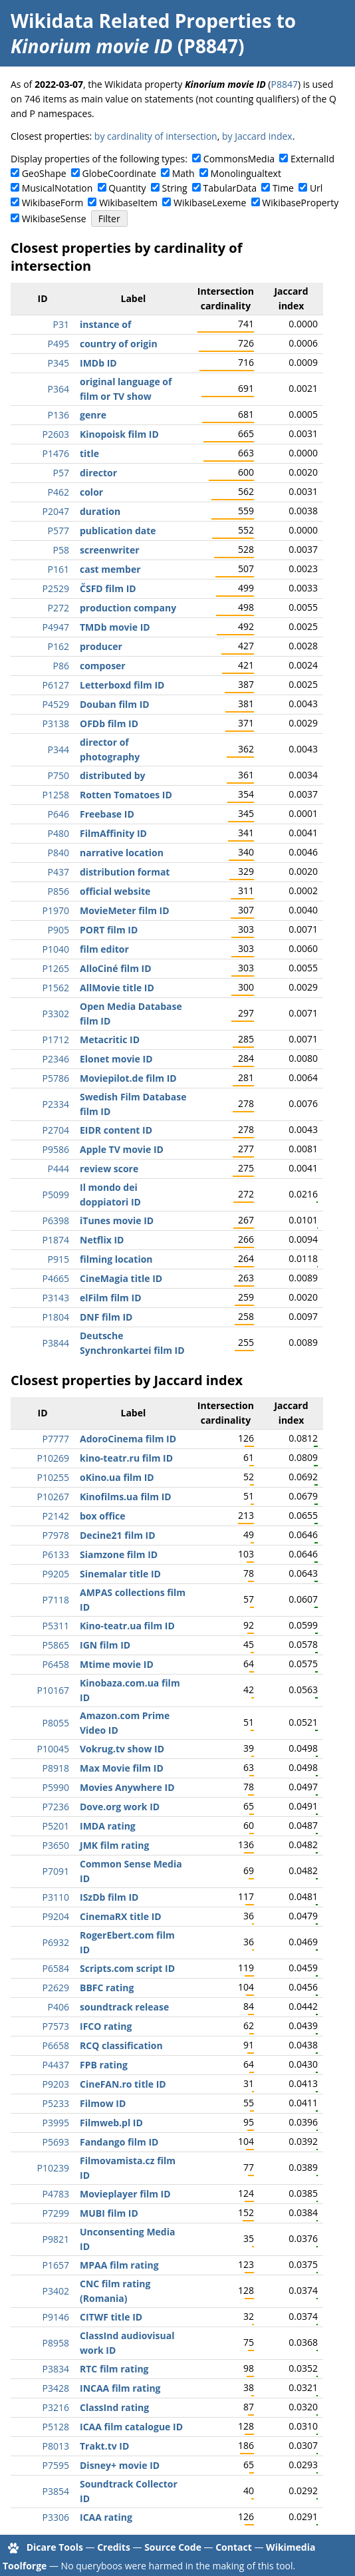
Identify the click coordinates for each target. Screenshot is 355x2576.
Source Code (172, 2547)
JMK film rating (114, 1845)
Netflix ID (102, 1239)
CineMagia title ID (121, 1278)
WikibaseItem (128, 202)
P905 (58, 929)
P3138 (56, 723)
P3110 (56, 1897)
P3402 (56, 2291)
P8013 (56, 2446)
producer (101, 646)
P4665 (56, 1278)
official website (115, 891)
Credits (113, 2547)
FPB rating (104, 2064)
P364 (58, 389)
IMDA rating (108, 1826)
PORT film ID (109, 929)
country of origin (119, 343)
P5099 (56, 1194)
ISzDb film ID (109, 1897)
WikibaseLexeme (210, 202)
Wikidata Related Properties (141, 20)
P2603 (56, 434)
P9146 (56, 2317)
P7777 (56, 1438)
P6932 (56, 1942)
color (91, 492)
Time (283, 188)
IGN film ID (105, 1645)
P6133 (56, 1554)
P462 (58, 492)
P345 (58, 363)
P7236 (56, 1806)
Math (183, 173)
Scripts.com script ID (127, 1968)
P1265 (56, 968)
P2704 (56, 1130)
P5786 (56, 1078)
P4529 (56, 704)
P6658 (56, 2045)
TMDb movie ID (115, 627)
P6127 (56, 685)
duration (100, 511)
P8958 (56, 2342)
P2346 (56, 1058)
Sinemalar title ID (120, 1573)
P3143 (56, 1297)
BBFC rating (107, 1987)
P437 (58, 872)
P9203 (56, 2084)
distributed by (113, 775)
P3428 (56, 2388)
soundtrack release (124, 2007)
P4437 (56, 2064)
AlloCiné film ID (116, 968)
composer (103, 665)
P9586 (56, 1149)
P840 (58, 852)
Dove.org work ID (120, 1806)
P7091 (56, 1871)
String (174, 188)
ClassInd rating (114, 2407)
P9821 (56, 2239)
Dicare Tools (55, 2547)
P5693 (56, 2142)
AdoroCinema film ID (128, 1438)
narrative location (122, 852)
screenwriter (110, 550)
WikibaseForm (53, 202)
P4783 (56, 2193)
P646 (58, 814)
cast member (110, 569)
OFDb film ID (109, 723)
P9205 (56, 1573)
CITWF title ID (111, 2317)
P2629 (56, 1987)
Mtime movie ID (117, 1664)
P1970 (56, 910)
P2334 (56, 1104)
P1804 (56, 1317)
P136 (58, 414)
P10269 (53, 1458)
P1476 (56, 453)
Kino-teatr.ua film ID (127, 1625)
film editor (104, 949)
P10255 (53, 1477)
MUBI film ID (109, 2213)
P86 (61, 665)
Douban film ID (115, 704)
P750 (58, 775)
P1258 (56, 794)
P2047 (56, 511)
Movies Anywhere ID (127, 1787)
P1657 (56, 2265)
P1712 (56, 1039)
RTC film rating (114, 2368)
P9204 (56, 1916)
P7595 (56, 2465)
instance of (105, 324)
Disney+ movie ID (120, 2465)
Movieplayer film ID (125, 2193)
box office (103, 1516)
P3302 (56, 1013)
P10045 (53, 1748)
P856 (58, 891)
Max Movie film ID (122, 1768)
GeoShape (44, 173)
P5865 (56, 1645)
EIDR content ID (116, 1130)
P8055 (56, 1722)
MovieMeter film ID (125, 910)
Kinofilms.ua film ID (126, 1496)
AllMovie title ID (117, 987)
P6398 (56, 1220)
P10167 (53, 1690)
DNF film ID (106, 1317)
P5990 (56, 1787)
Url (316, 188)
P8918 (56, 1768)
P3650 (56, 1845)
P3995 (56, 2122)
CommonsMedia (239, 158)
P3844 (56, 1343)
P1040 (56, 949)
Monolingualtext (246, 173)
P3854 (56, 2491)
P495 (58, 343)
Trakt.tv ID (104, 2446)
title (89, 453)
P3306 (56, 2517)
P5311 (56, 1625)
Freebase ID (107, 814)
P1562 (56, 987)
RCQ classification (121, 2045)
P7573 (56, 2026)
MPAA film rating (119, 2265)
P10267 (53, 1496)
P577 (58, 530)
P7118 (56, 1599)
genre (93, 414)
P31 (61, 324)
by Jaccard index (257, 136)
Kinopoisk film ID (119, 434)
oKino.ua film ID (117, 1477)
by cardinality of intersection (155, 136)
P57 (61, 472)
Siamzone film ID (119, 1554)
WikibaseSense (54, 218)
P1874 (56, 1239)
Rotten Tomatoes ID (126, 794)
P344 (58, 749)
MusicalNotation (57, 188)
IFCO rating (106, 2026)
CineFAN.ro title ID (123, 2084)
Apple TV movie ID (122, 1149)
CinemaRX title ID (121, 1916)
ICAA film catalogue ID (131, 2426)
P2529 (56, 588)
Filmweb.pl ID (111, 2122)
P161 (58, 569)
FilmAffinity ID (113, 833)
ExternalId (312, 158)
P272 (58, 607)
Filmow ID (103, 2103)
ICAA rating (106, 2517)
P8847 (284, 84)
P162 (58, 646)
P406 (58, 2007)
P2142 (56, 1516)
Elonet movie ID (116, 1058)
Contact (233, 2547)
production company (128, 607)
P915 (58, 1259)
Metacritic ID (110, 1039)
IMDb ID (98, 363)
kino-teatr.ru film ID (126, 1458)
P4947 (56, 627)
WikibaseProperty (300, 202)
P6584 (56, 1968)
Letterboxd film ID (122, 685)
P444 (58, 1168)
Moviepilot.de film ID (128, 1078)
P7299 (56, 2213)
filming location (116, 1259)
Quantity (127, 188)
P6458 (56, 1664)
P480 (58, 833)
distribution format (125, 872)
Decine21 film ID (118, 1535)
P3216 (56, 2407)
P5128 (56, 2426)
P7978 (56, 1535)
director (98, 472)
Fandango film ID (119, 2142)
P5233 (56, 2103)
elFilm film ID (111, 1297)
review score (109, 1168)
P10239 (53, 2168)
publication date (118, 530)
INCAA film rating (120, 2388)
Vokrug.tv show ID (122, 1748)
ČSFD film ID (108, 588)
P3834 (56, 2368)
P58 (61, 550)
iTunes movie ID (117, 1220)
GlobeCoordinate (119, 173)
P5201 (56, 1826)
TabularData (230, 188)
